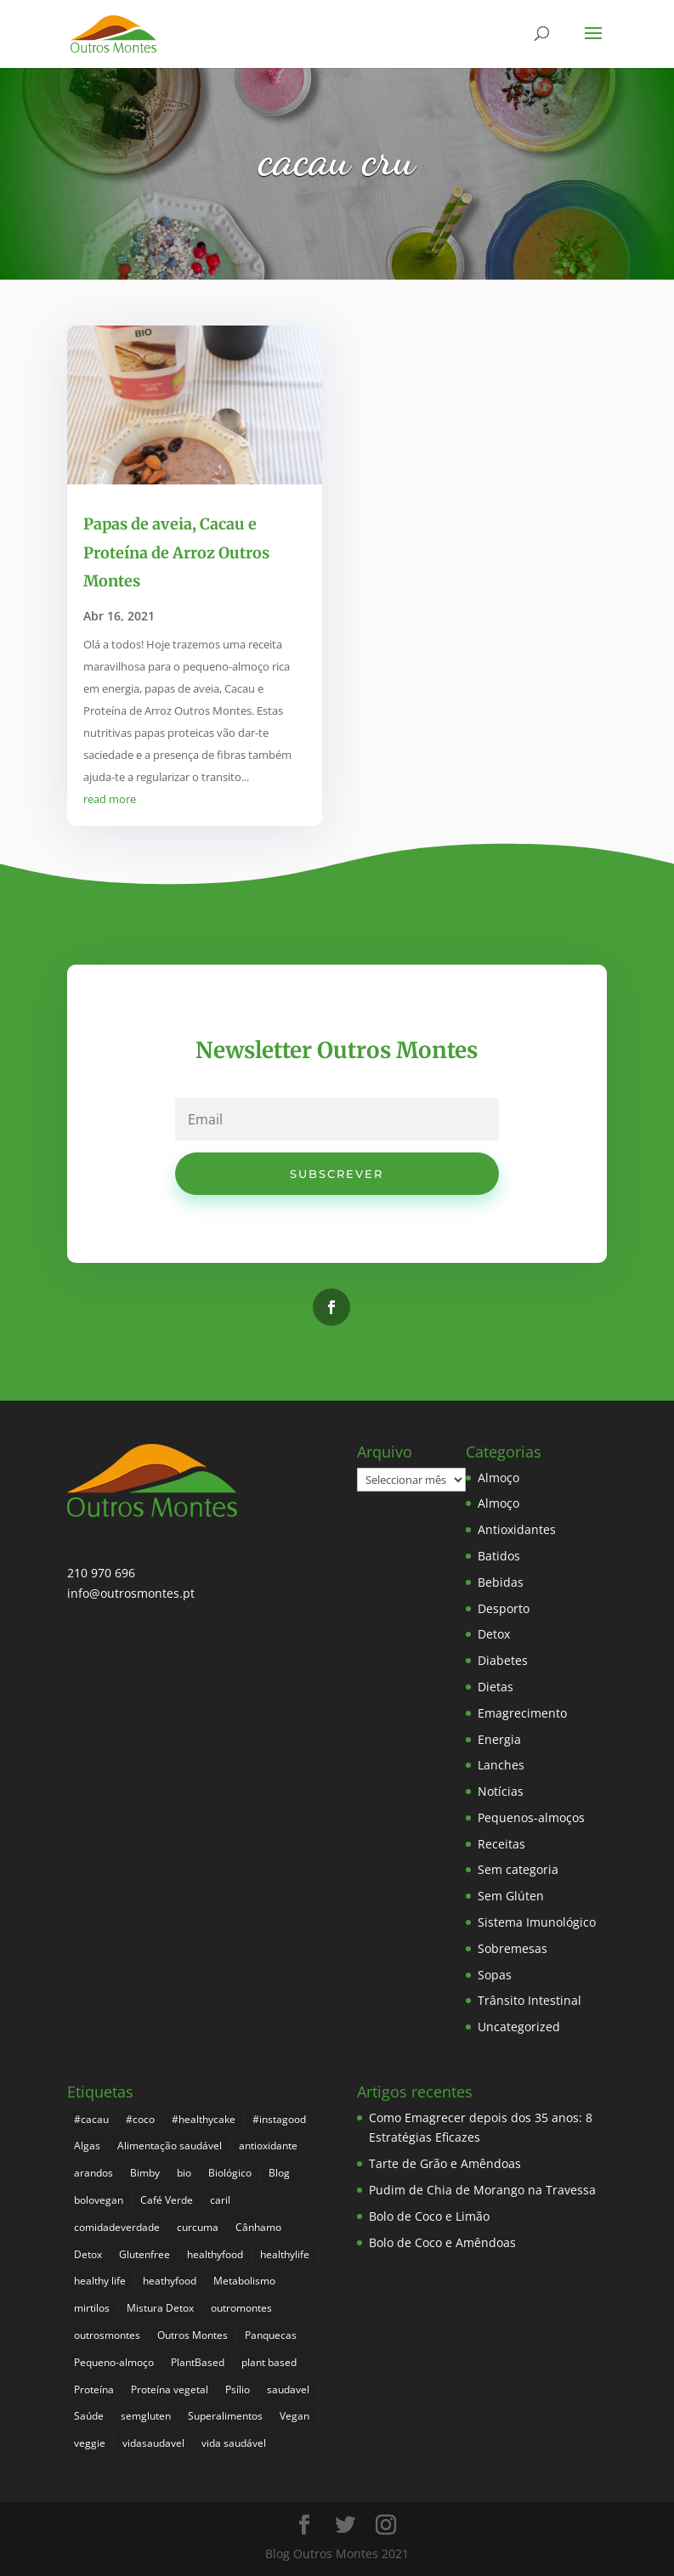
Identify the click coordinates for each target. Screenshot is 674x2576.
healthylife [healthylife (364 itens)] (284, 2254)
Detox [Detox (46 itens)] (88, 2254)
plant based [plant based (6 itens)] (269, 2362)
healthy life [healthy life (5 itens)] (100, 2280)
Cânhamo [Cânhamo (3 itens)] (258, 2227)
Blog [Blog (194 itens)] (279, 2173)
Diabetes (503, 1660)
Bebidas (501, 1582)
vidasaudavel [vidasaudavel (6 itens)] (153, 2443)
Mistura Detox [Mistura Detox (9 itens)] (160, 2308)
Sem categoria (518, 1869)
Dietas (495, 1687)
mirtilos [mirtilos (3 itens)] (92, 2308)
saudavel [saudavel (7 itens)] (288, 2389)
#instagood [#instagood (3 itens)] (279, 2119)
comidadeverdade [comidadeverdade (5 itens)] (117, 2227)
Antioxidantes (517, 1529)
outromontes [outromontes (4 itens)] (241, 2308)
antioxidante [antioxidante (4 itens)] (268, 2145)
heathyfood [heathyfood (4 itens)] (169, 2280)
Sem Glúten (511, 1896)
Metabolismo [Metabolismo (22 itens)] (244, 2280)
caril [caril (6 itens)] (220, 2200)
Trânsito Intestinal (529, 2000)
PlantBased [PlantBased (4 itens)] (197, 2362)
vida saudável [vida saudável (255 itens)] (233, 2443)
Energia (499, 1739)
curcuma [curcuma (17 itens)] (197, 2227)
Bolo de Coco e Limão (429, 2216)
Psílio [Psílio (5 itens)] (237, 2389)
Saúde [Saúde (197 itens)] (89, 2416)
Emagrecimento (522, 1713)
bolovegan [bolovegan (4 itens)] (98, 2200)
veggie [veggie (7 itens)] (89, 2443)
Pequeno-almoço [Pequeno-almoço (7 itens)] (114, 2362)
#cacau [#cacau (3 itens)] (91, 2119)
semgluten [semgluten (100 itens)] (146, 2416)
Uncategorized (519, 2026)
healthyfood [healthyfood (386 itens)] (215, 2254)
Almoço (498, 1477)
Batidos (499, 1556)
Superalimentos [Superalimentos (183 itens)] (225, 2416)
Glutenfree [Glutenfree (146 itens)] (144, 2254)
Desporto (504, 1608)
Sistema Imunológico (537, 1922)
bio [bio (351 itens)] (184, 2173)
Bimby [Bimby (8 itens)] (145, 2173)
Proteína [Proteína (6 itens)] (94, 2389)
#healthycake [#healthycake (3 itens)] (203, 2119)
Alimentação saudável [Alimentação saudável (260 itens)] (169, 2145)
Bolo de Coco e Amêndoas (442, 2242)
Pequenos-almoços (531, 1817)
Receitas (501, 1844)
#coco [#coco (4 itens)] (140, 2119)
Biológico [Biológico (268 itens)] (230, 2173)
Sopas (495, 1975)
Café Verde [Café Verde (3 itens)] (166, 2200)
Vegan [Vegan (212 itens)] (294, 2416)
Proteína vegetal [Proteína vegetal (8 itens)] (169, 2389)
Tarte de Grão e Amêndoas (445, 2163)
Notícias (501, 1791)
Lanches (501, 1765)
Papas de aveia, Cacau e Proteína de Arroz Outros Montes (176, 552)
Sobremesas (512, 1948)
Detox (494, 1634)
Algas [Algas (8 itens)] (87, 2145)
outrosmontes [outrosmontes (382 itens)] (107, 2335)
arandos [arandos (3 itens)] (93, 2173)
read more (109, 799)
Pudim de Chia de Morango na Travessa (482, 2190)
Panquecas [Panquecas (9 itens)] (271, 2335)
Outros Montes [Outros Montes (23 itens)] (192, 2335)
